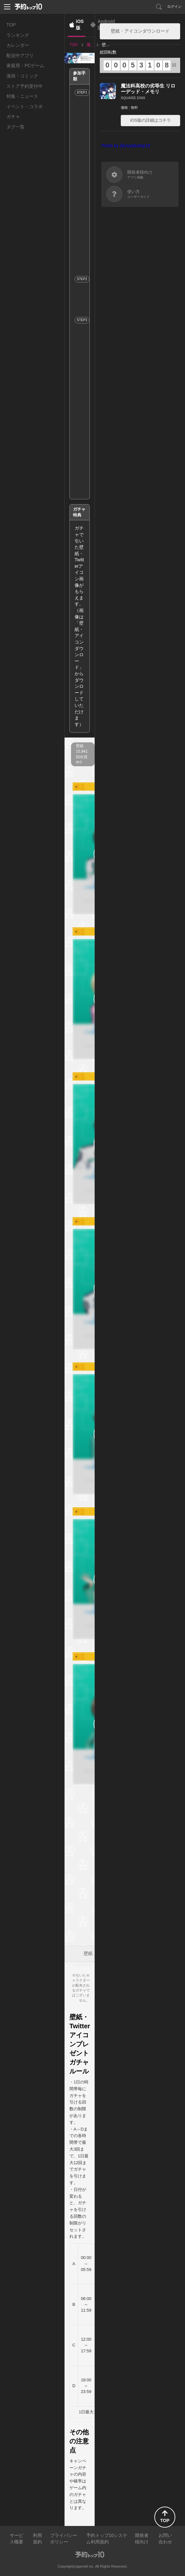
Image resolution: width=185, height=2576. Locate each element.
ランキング (17, 35)
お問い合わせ (165, 2538)
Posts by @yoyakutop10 (125, 145)
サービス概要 (16, 2538)
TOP (11, 24)
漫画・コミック (22, 75)
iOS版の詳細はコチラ (150, 120)
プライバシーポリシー (63, 2538)
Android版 (106, 24)
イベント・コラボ (24, 106)
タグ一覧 (15, 126)
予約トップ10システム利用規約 (107, 2538)
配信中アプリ (20, 55)
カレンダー (17, 45)
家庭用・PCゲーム (25, 65)
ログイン (174, 6)
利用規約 (37, 2538)
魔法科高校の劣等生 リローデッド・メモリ (148, 88)
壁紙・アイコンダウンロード (140, 31)
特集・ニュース (22, 96)
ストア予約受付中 (24, 86)
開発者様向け (142, 2538)
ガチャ (13, 116)
